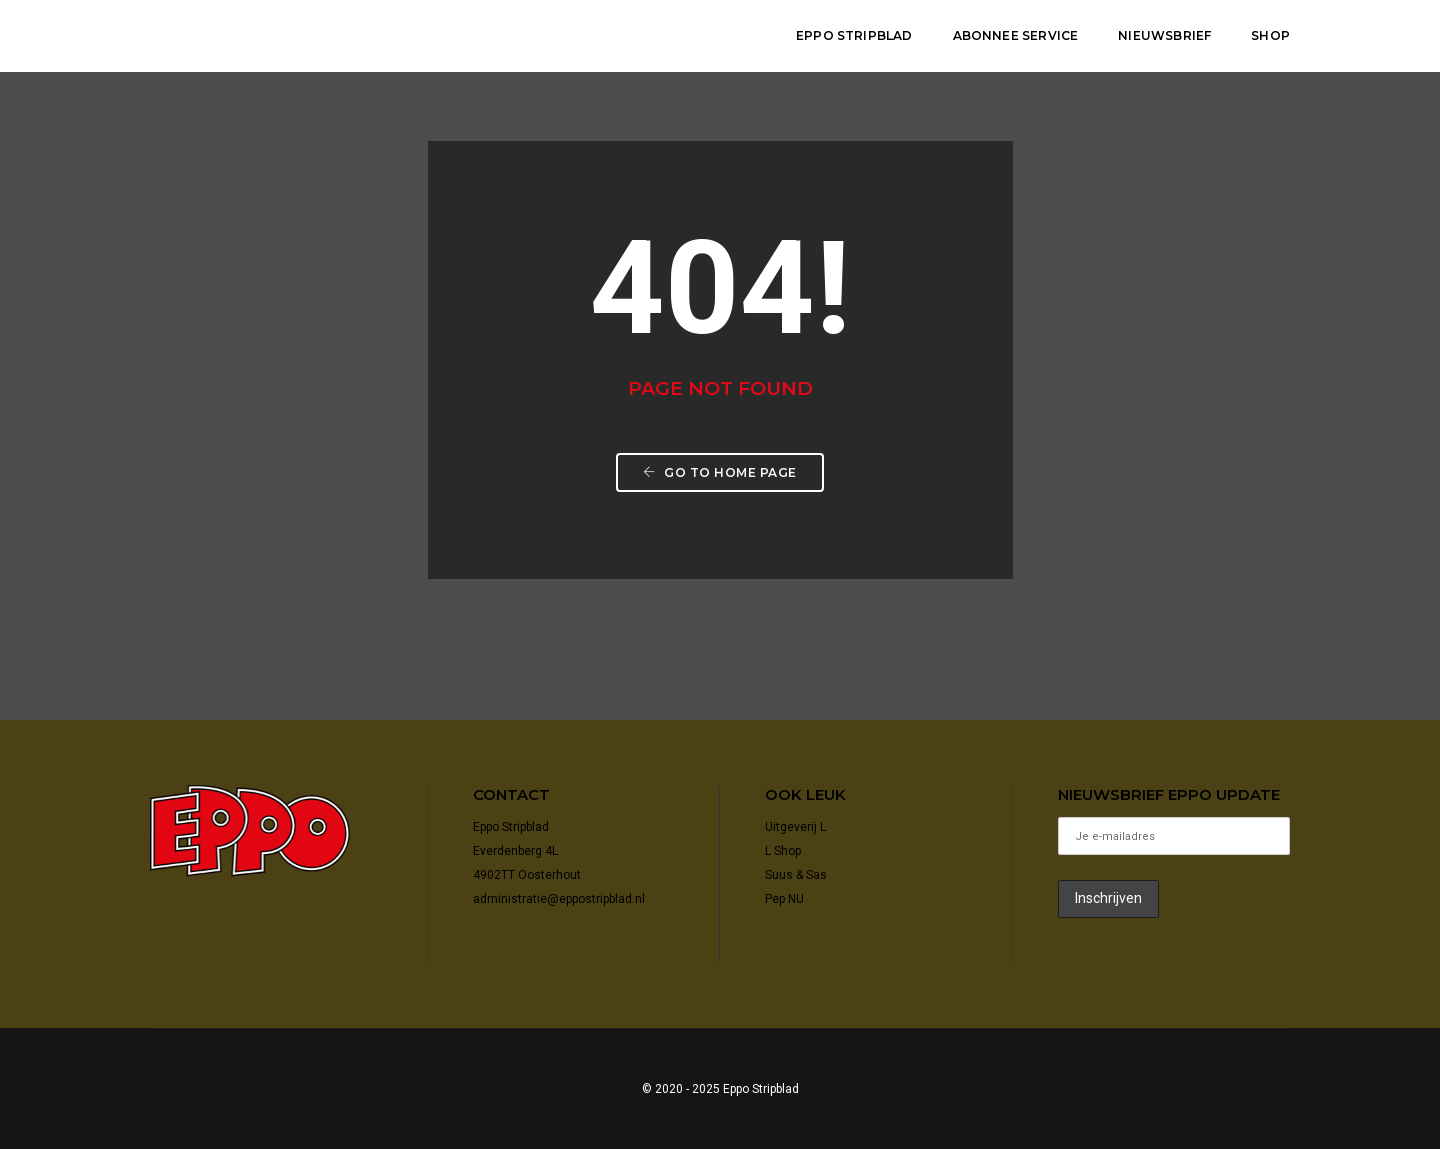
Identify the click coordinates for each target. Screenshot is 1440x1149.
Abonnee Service (1016, 35)
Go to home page (720, 472)
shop (1270, 35)
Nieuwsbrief (1164, 35)
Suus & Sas (796, 875)
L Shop (783, 851)
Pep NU (784, 899)
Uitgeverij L (795, 827)
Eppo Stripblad (854, 35)
